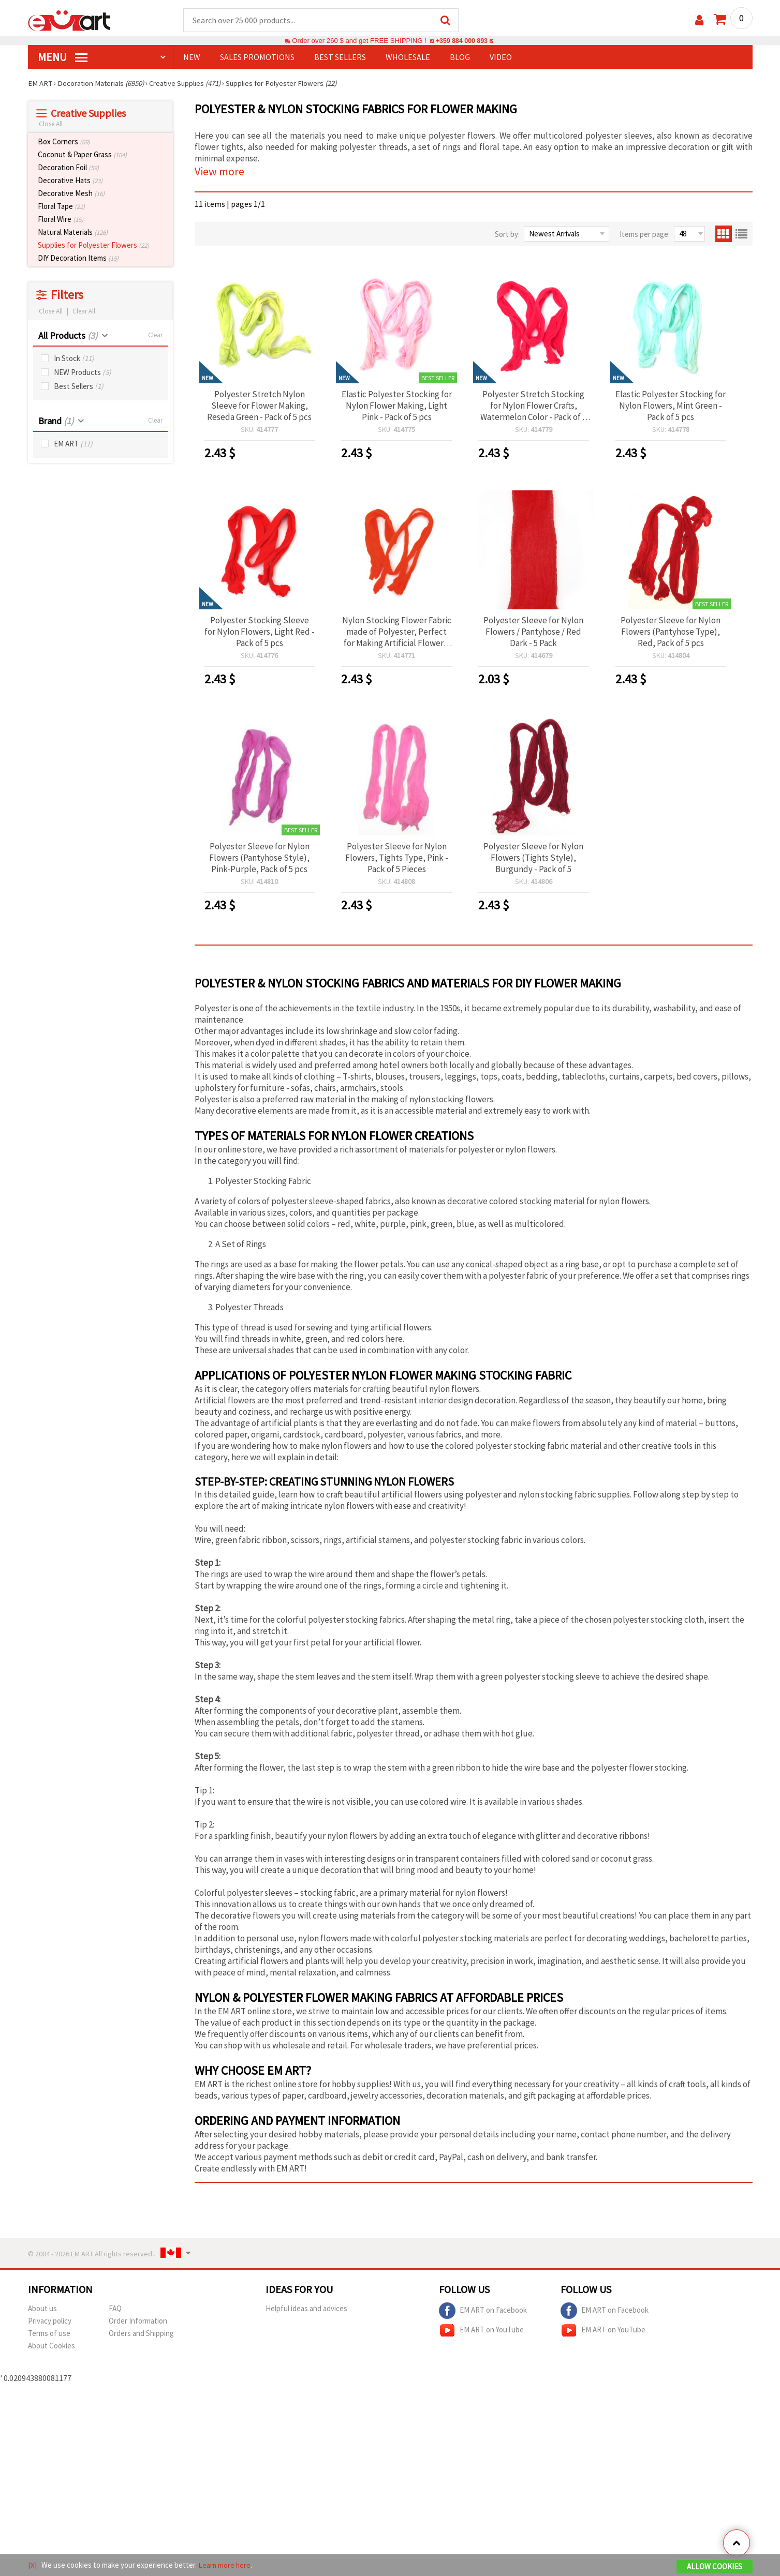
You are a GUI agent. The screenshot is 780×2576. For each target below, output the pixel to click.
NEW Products (82, 373)
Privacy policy (49, 2321)
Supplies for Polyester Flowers (93, 245)
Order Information (138, 2321)
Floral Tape (61, 207)
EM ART (73, 444)
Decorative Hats (70, 181)
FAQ (115, 2309)
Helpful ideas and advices (306, 2309)
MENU (62, 57)
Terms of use (49, 2334)
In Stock (74, 359)
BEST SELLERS (340, 57)
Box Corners (64, 142)
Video (501, 57)
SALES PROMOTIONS (257, 57)
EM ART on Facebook (483, 2311)
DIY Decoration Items (78, 258)
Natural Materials (73, 232)
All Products (67, 336)
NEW (191, 57)
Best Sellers (79, 387)
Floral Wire (60, 219)
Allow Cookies (714, 2566)
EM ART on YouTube (481, 2331)
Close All (51, 124)
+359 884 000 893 (461, 41)
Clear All (83, 311)
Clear (155, 335)
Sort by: (507, 234)
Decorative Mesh (71, 194)
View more (219, 171)
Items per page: (645, 234)
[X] (32, 2565)
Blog (460, 57)
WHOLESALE (408, 57)
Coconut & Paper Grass (82, 155)
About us (42, 2309)
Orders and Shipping (141, 2334)
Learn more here (225, 2565)
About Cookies (51, 2346)
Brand (55, 421)
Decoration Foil (68, 168)
